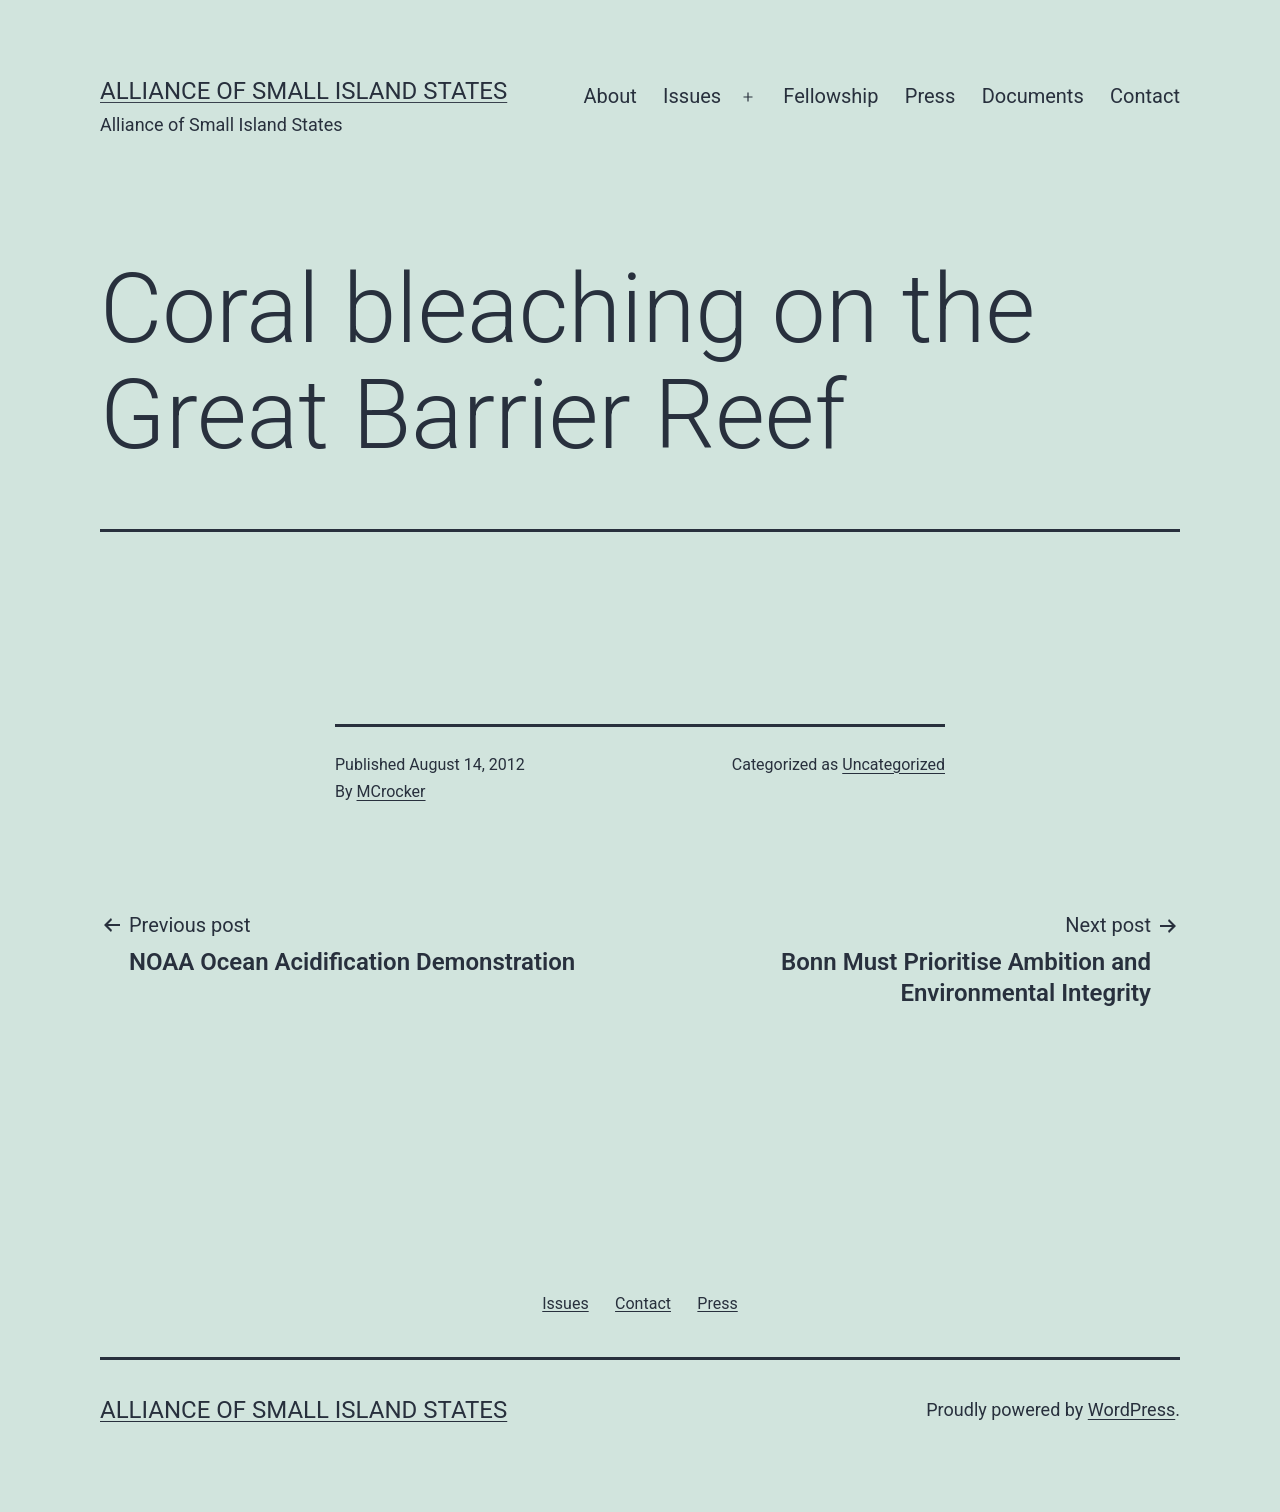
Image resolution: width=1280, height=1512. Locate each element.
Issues (692, 96)
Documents (1033, 96)
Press (930, 96)
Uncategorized (893, 764)
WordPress (1131, 1409)
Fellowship (830, 96)
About (609, 96)
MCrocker (391, 791)
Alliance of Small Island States (303, 91)
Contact (1145, 96)
